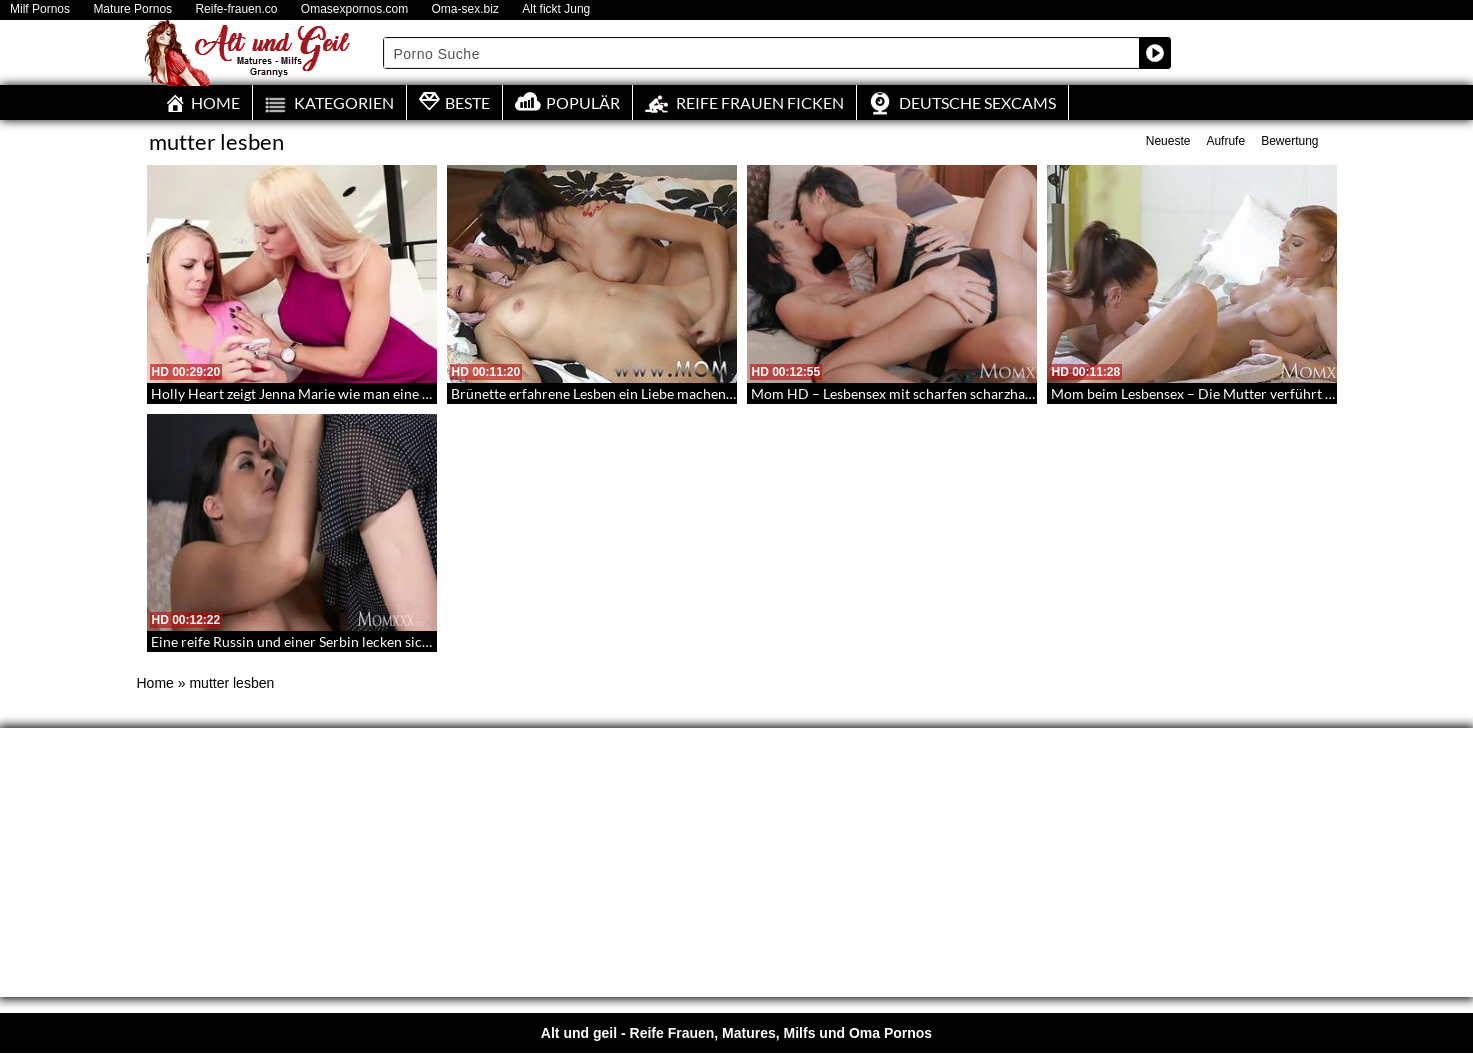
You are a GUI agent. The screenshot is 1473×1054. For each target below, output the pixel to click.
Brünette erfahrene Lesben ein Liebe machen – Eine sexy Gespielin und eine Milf (697, 393)
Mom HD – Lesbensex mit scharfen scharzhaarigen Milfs (925, 393)
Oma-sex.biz (465, 9)
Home (155, 683)
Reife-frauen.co (236, 9)
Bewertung (1289, 141)
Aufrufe (1225, 141)
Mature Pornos (132, 9)
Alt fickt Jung (556, 9)
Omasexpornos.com (354, 9)
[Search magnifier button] (1155, 53)
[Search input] (762, 53)
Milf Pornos (40, 9)
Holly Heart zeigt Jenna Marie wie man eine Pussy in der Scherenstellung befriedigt (407, 393)
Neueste (1168, 141)
